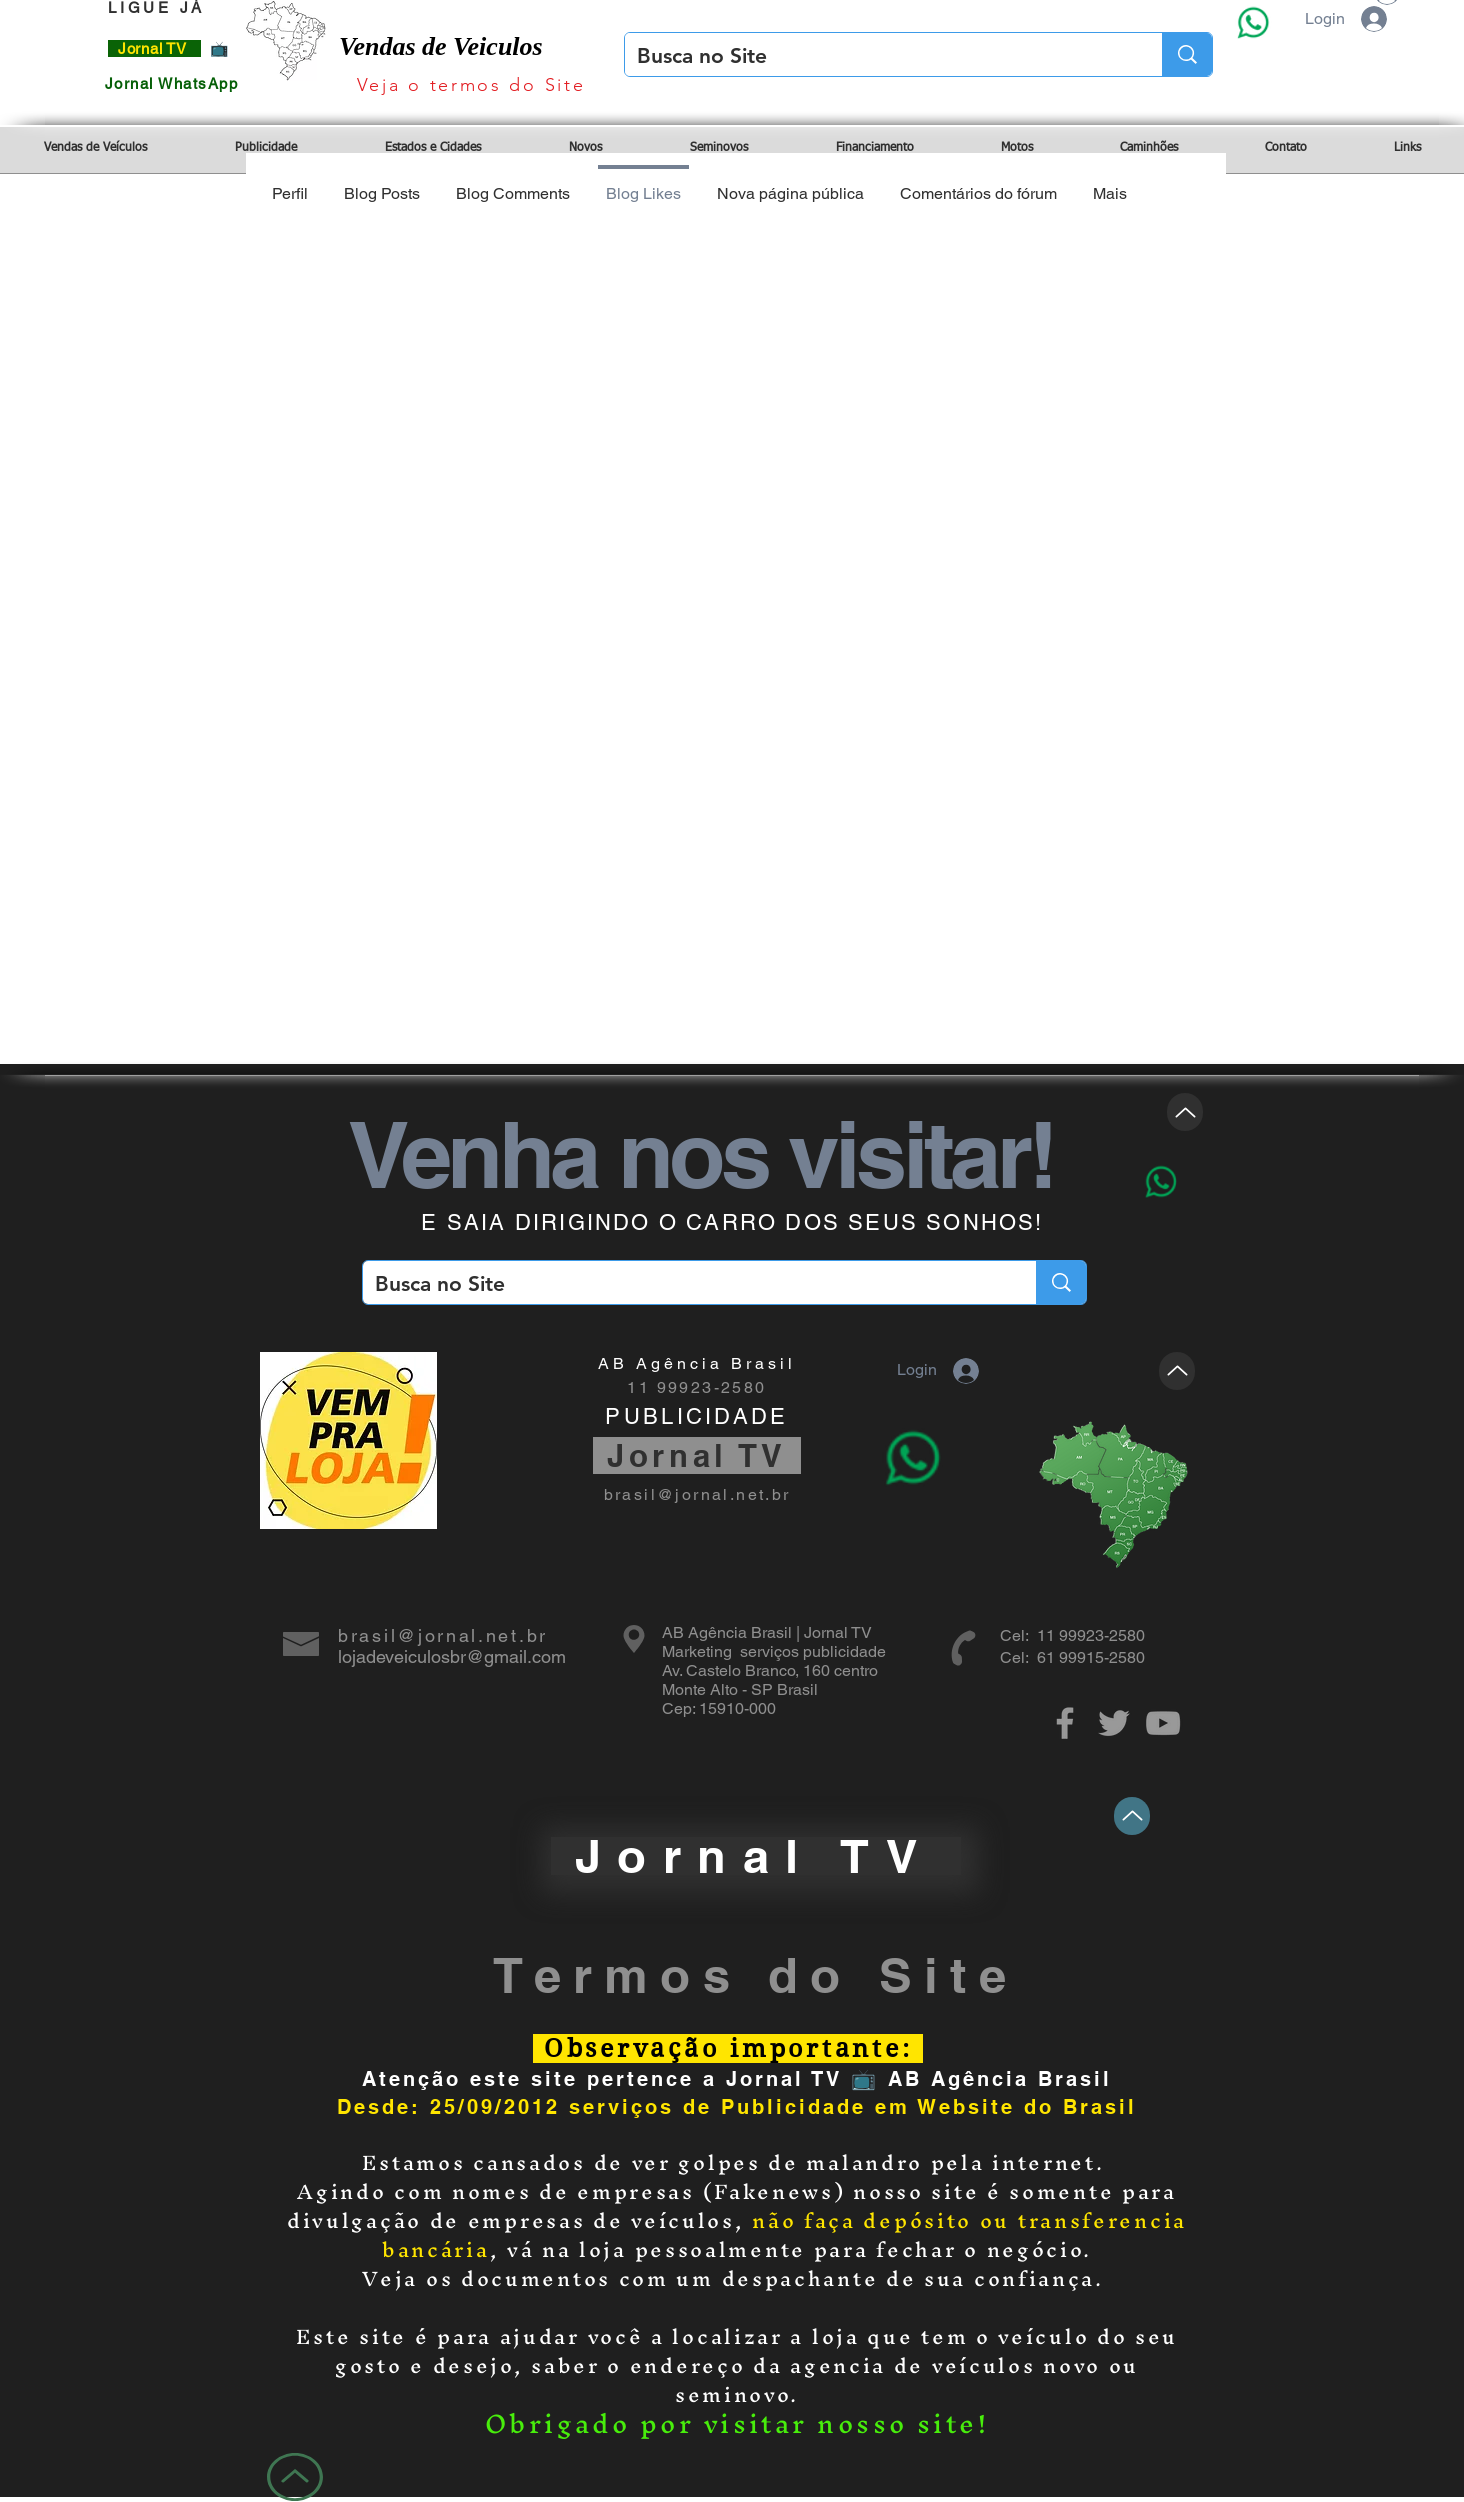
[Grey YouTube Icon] (1163, 1723)
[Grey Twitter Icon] (1114, 1723)
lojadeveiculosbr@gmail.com (452, 1656)
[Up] (1185, 1112)
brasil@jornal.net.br (697, 1494)
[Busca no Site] (878, 55)
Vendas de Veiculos (441, 46)
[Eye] (1252, 22)
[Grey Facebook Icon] (1065, 1723)
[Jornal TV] (756, 1856)
